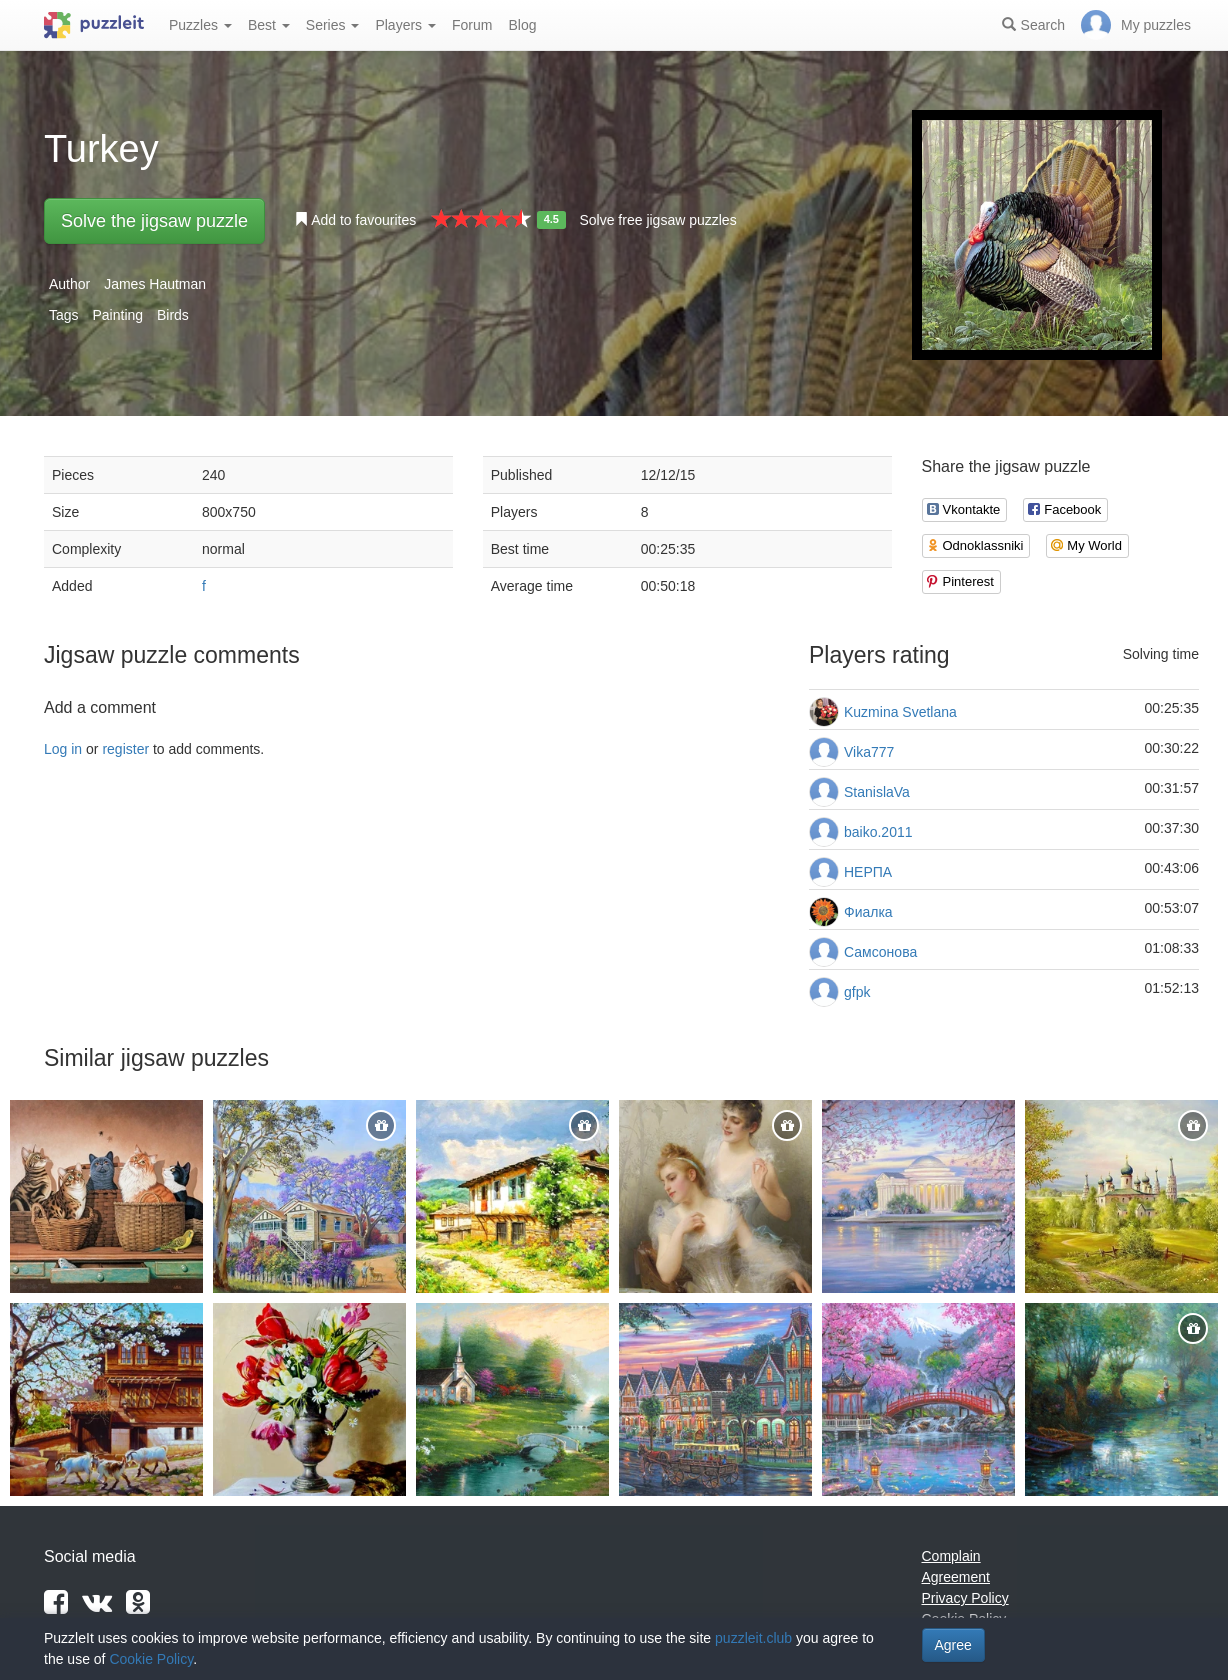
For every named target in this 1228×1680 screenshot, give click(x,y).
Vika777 (869, 752)
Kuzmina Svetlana (900, 712)
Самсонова (880, 952)
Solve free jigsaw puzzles (657, 220)
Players (405, 25)
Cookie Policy (151, 1659)
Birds (173, 315)
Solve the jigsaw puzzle (154, 221)
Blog (522, 25)
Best (269, 25)
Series (333, 25)
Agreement (956, 1577)
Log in (63, 749)
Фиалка (868, 912)
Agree (953, 1645)
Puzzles (200, 25)
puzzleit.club (753, 1638)
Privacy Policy (965, 1598)
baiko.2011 (878, 832)
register (125, 749)
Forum (472, 25)
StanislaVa (877, 792)
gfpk (857, 992)
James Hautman (155, 284)
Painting (117, 315)
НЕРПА (868, 872)
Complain (951, 1556)
